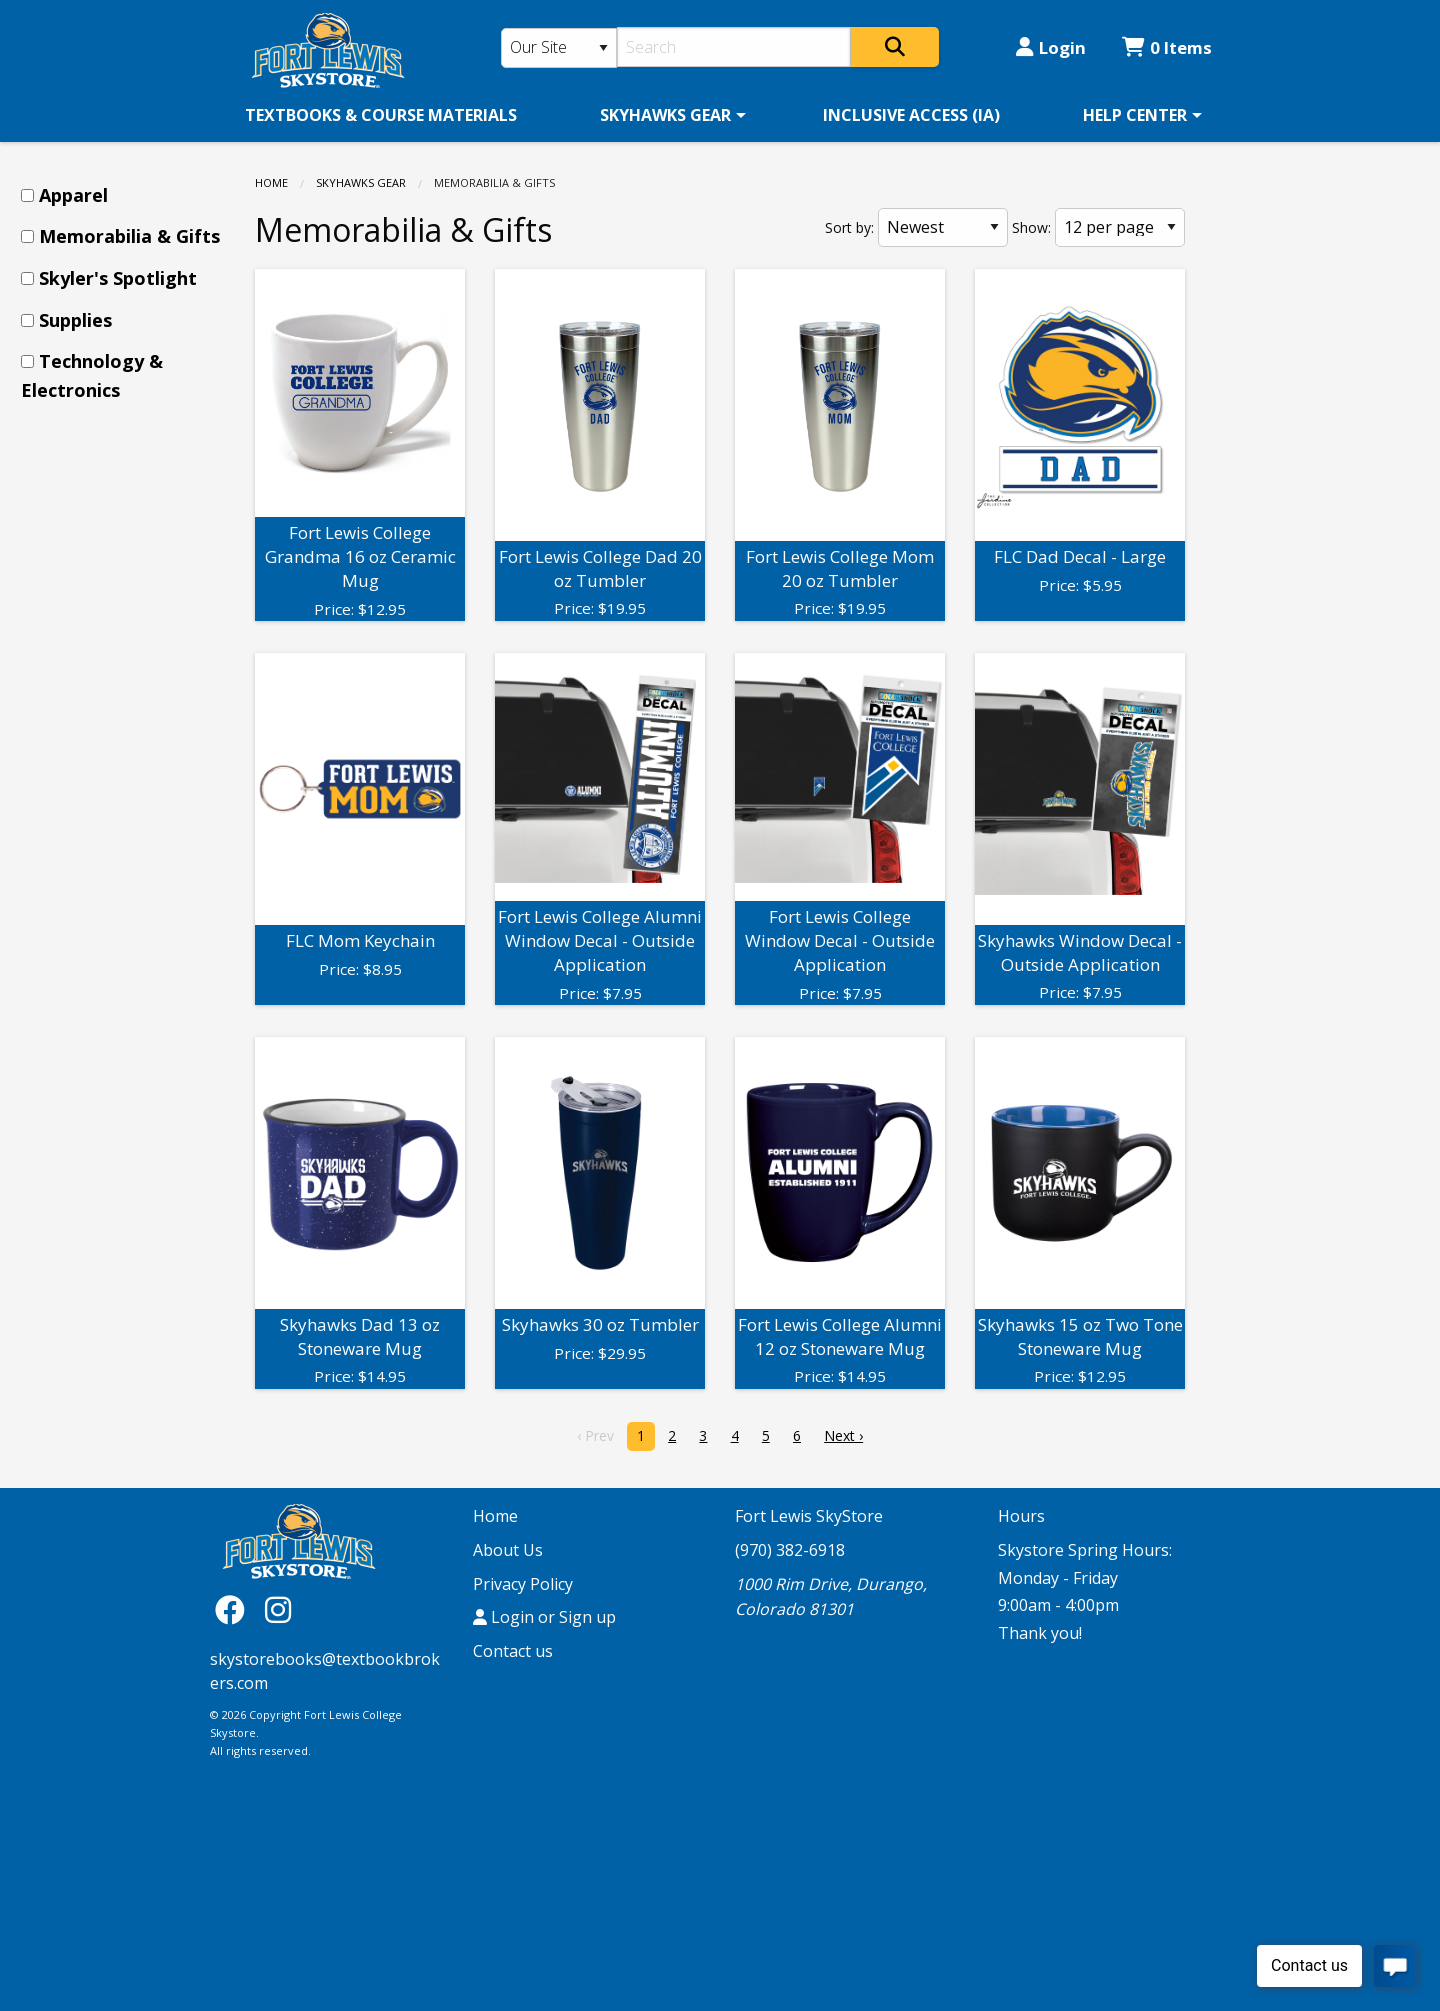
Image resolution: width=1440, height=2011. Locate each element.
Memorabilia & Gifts (129, 236)
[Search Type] (559, 48)
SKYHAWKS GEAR (665, 115)
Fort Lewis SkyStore (809, 1516)
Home (271, 182)
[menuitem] (381, 115)
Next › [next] (843, 1435)
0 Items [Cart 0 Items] (1167, 47)
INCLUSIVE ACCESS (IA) (911, 115)
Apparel (73, 195)
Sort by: (849, 227)
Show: (1031, 227)
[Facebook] (235, 1608)
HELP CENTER (1135, 115)
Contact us (513, 1651)
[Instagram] (278, 1608)
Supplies (75, 320)
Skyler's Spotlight (118, 278)
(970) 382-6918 (790, 1550)
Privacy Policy (523, 1584)
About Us (508, 1550)
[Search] (734, 47)
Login (1051, 47)
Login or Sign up (544, 1617)
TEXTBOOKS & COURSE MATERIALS (381, 115)
